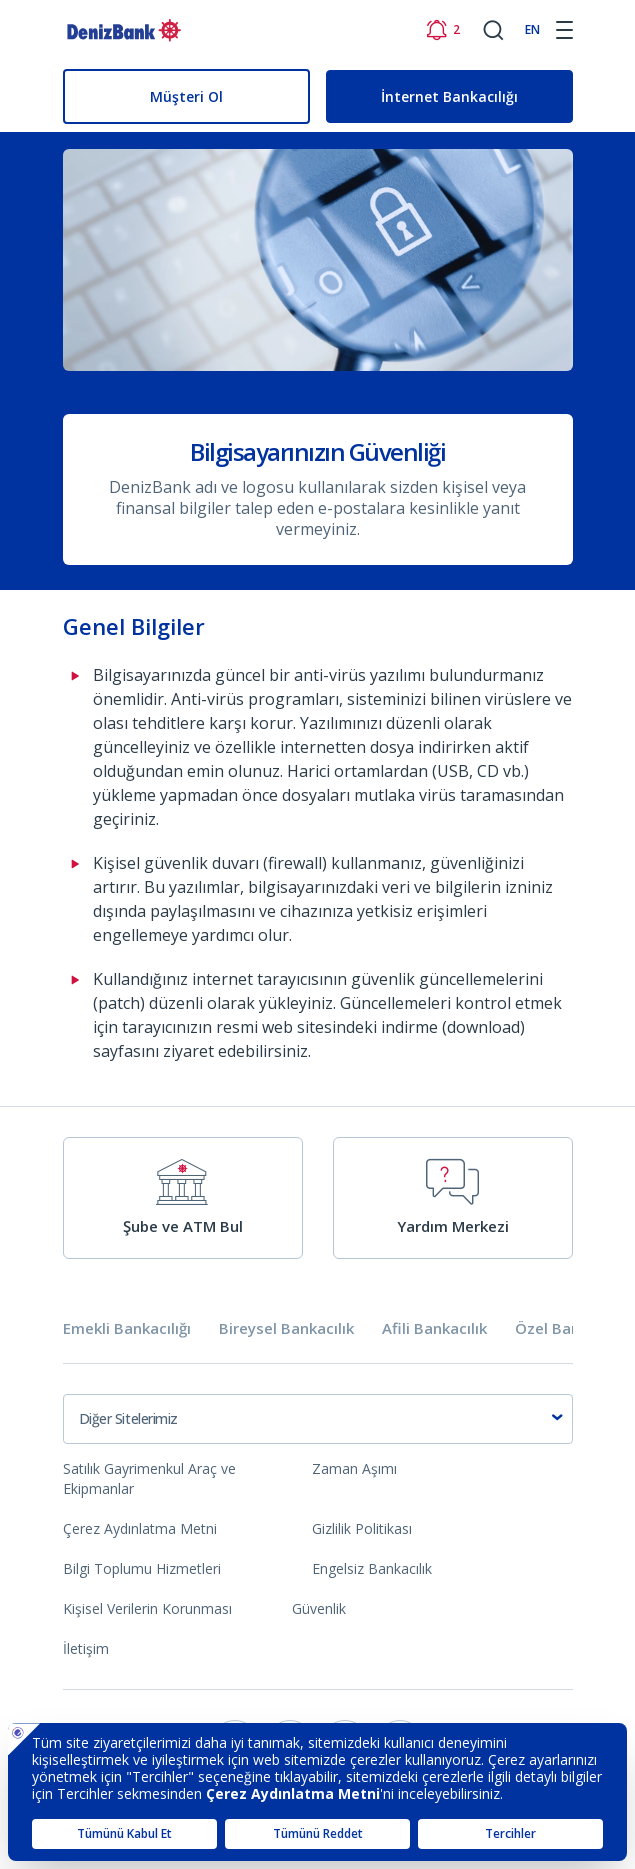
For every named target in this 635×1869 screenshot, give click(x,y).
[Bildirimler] (442, 30)
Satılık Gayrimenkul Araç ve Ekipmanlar (149, 1478)
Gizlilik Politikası (362, 1528)
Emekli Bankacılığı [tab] (127, 1328)
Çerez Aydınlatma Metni (140, 1528)
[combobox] (318, 1419)
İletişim (86, 1648)
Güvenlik (319, 1608)
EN (532, 29)
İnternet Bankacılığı (449, 96)
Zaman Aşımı (354, 1468)
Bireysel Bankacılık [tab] (286, 1328)
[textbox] (318, 1419)
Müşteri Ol (186, 96)
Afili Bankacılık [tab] (434, 1328)
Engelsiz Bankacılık (372, 1568)
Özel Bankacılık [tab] (570, 1328)
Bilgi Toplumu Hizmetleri (142, 1568)
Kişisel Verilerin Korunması (147, 1608)
